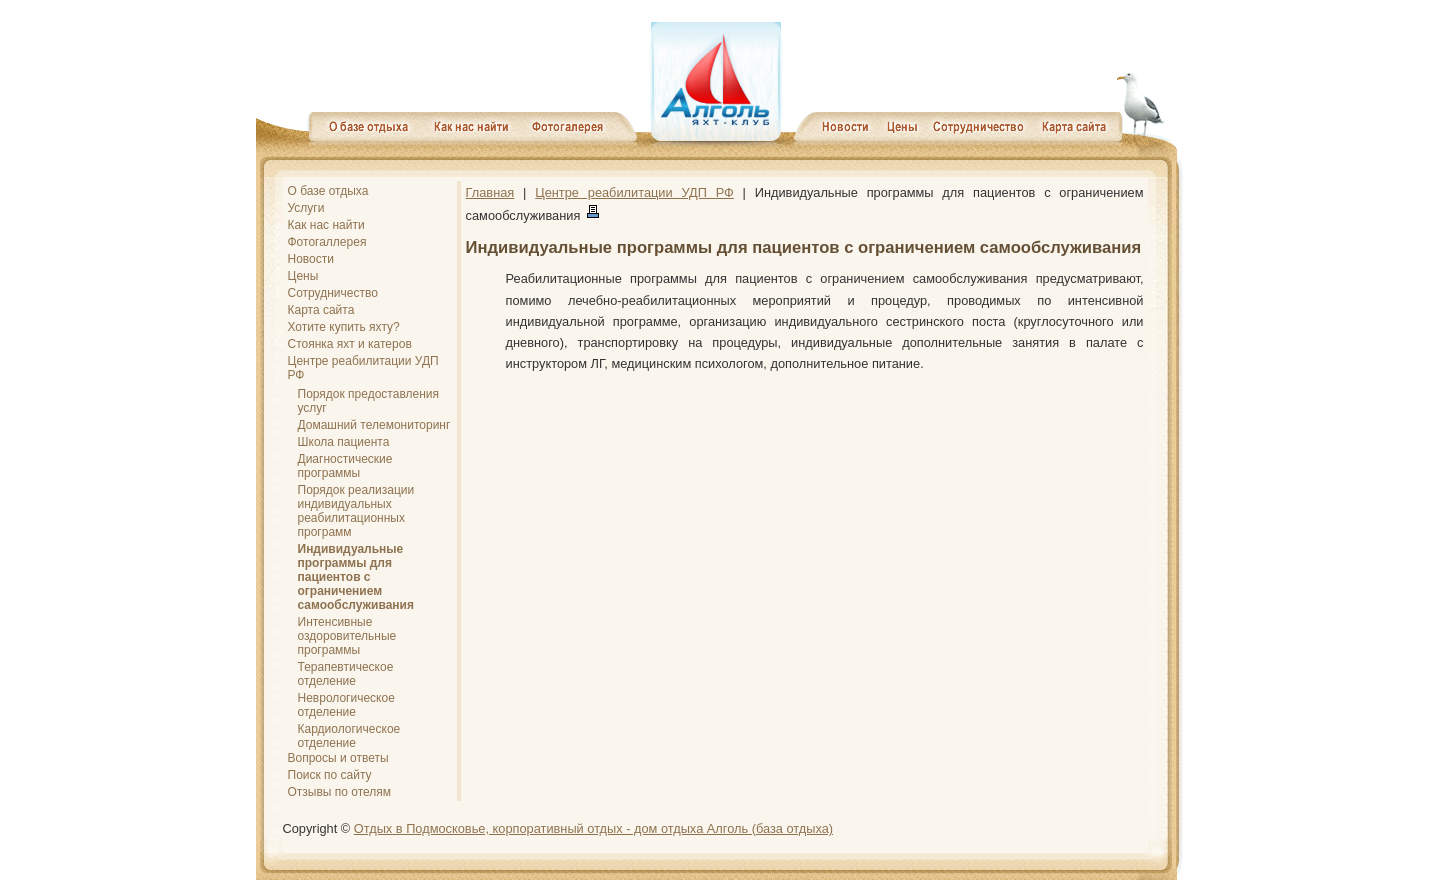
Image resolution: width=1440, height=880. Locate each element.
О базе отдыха (328, 191)
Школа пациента (344, 442)
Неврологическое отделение (346, 705)
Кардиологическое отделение (349, 736)
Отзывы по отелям (340, 792)
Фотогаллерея (327, 242)
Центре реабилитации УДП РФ (363, 368)
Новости (311, 259)
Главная (490, 192)
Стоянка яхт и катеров (350, 344)
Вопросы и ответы (338, 758)
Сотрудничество (333, 293)
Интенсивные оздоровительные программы (347, 636)
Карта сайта (321, 310)
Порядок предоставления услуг (369, 401)
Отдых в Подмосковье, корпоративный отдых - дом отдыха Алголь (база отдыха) (593, 828)
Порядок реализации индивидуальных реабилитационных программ (356, 511)
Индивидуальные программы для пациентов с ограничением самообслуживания (356, 577)
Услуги (306, 208)
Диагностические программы (345, 466)
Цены (303, 276)
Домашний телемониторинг (374, 425)
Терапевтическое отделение (346, 674)
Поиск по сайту (330, 775)
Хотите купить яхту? (344, 327)
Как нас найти (326, 225)
